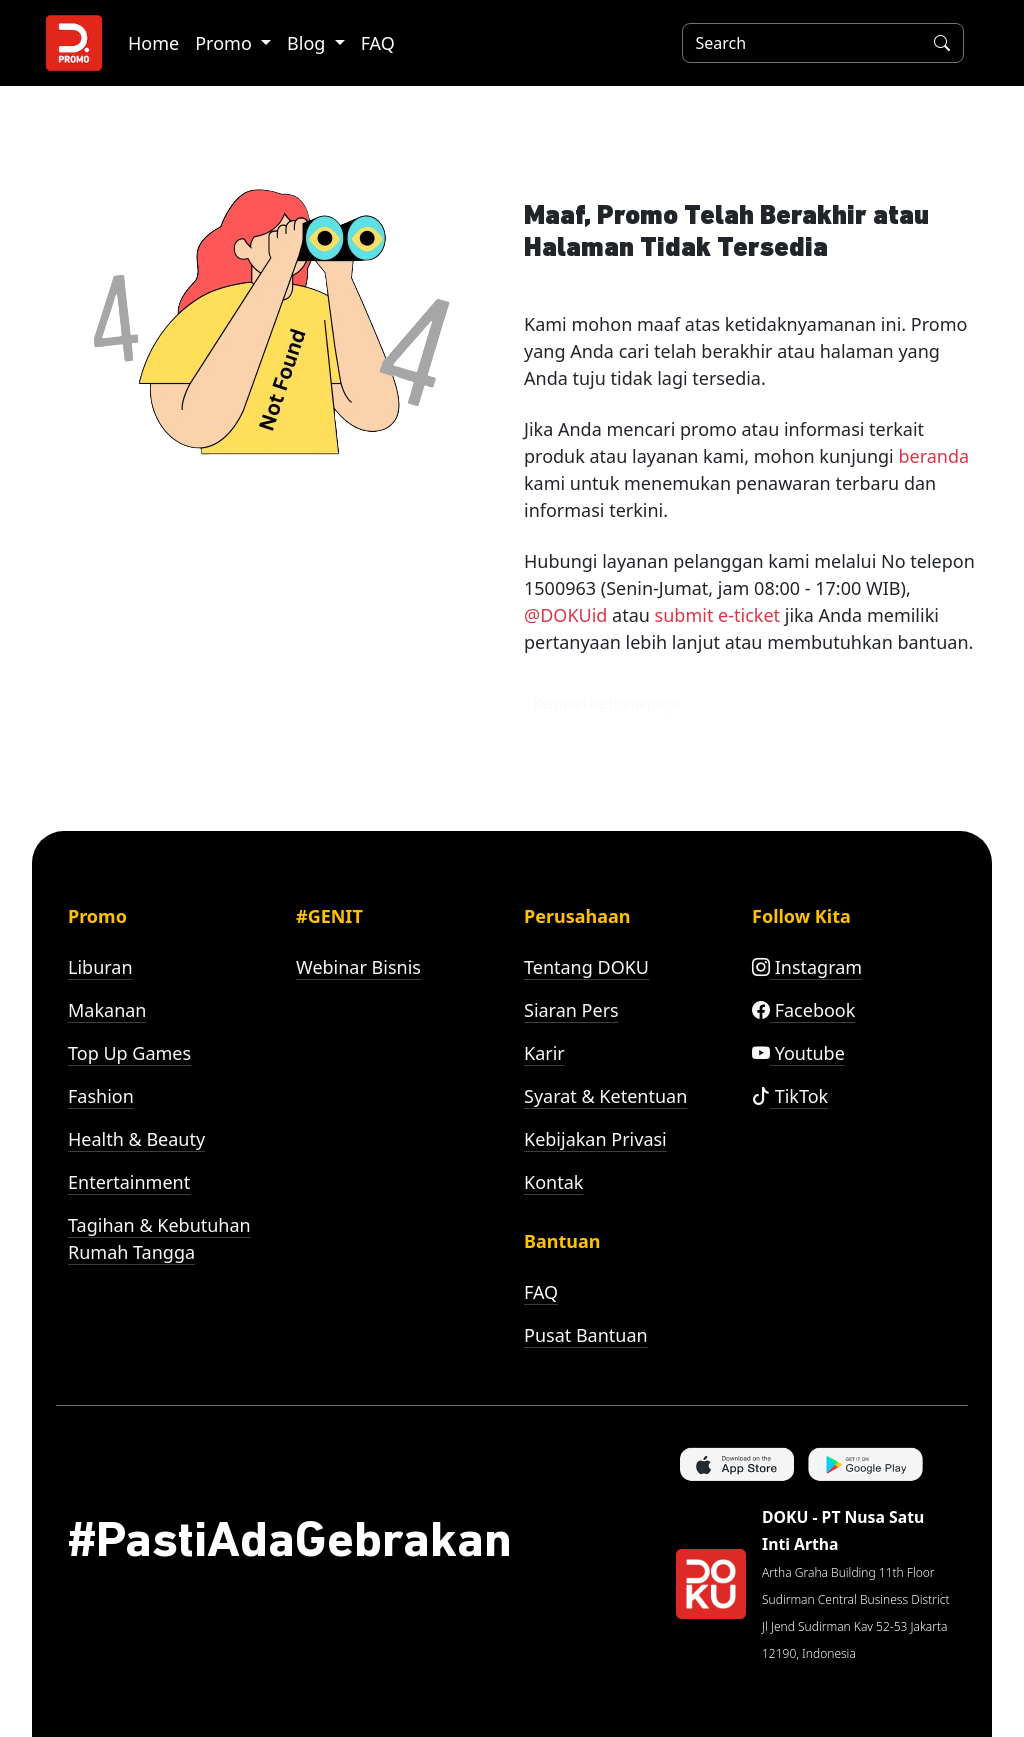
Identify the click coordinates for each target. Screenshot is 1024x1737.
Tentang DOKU (586, 967)
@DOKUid (565, 615)
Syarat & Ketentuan (605, 1096)
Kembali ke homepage (606, 703)
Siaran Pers (571, 1010)
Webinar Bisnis (358, 967)
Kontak (553, 1182)
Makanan (107, 1010)
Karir (544, 1053)
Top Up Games (129, 1053)
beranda (933, 456)
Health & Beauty (136, 1139)
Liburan (100, 967)
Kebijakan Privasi (595, 1139)
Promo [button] (225, 43)
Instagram (807, 967)
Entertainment (129, 1182)
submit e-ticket (717, 615)
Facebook (803, 1010)
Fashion (101, 1096)
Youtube (798, 1053)
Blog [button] (308, 43)
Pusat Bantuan (586, 1335)
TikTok (790, 1096)
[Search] (798, 43)
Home (153, 43)
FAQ (378, 43)
